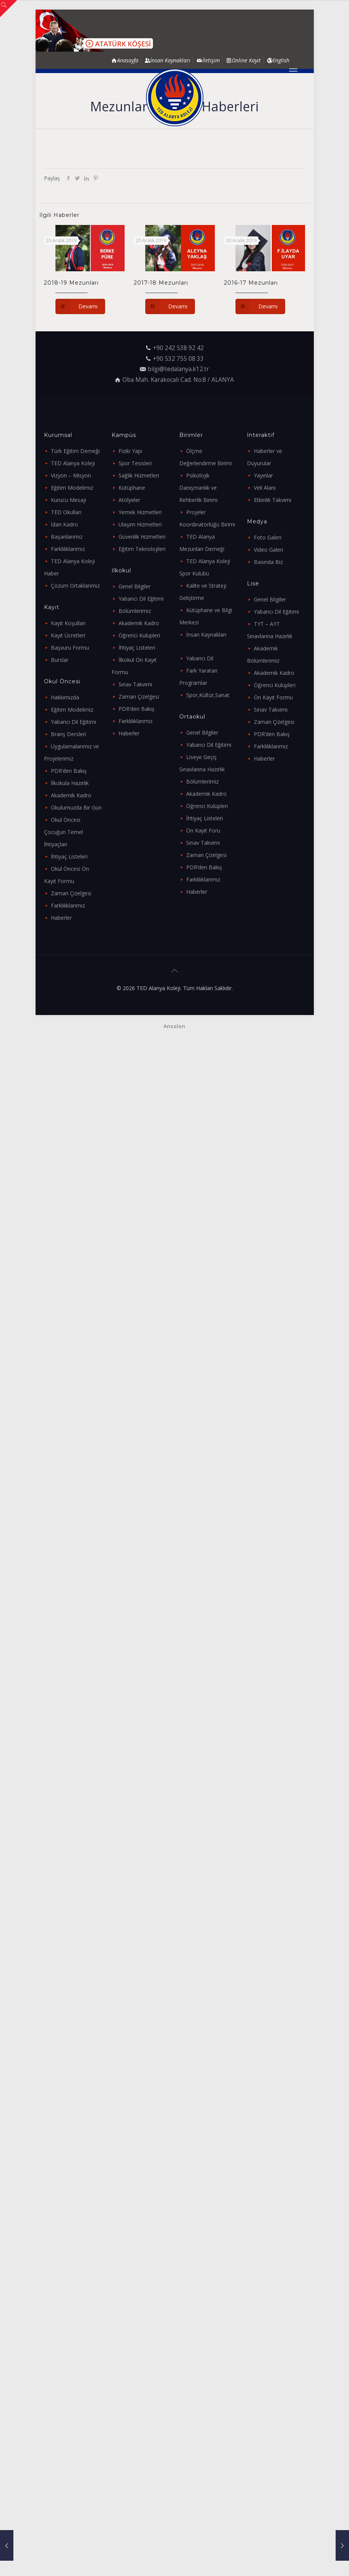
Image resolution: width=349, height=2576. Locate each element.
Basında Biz (268, 561)
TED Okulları (66, 512)
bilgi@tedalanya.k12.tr (178, 369)
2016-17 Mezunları (251, 282)
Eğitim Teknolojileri (142, 548)
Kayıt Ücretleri (68, 635)
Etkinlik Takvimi (272, 499)
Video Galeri (268, 549)
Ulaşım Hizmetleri (140, 524)
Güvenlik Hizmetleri (142, 536)
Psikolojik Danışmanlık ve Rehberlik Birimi (198, 487)
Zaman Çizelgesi (71, 893)
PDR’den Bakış (69, 770)
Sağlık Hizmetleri (138, 475)
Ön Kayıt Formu (273, 697)
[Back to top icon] (175, 971)
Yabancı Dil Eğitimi (73, 721)
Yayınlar (263, 475)
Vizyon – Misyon (71, 475)
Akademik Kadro (71, 795)
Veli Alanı (265, 487)
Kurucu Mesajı (68, 499)
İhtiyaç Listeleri (69, 856)
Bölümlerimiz (134, 610)
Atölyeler (129, 499)
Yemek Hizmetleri (140, 512)
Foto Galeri (267, 537)
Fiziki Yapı (130, 451)
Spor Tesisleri (135, 463)
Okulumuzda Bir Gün (76, 807)
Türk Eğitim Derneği (75, 451)
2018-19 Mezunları (71, 282)
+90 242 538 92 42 (178, 348)
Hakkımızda (65, 697)
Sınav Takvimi (135, 684)
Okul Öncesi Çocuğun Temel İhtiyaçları (63, 832)
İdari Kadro (64, 524)
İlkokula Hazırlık (70, 783)
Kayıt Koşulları (68, 623)
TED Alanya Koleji (73, 463)
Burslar (59, 659)
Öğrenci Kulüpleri (139, 635)
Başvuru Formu (70, 647)
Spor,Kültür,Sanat (207, 695)
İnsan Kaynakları (206, 634)
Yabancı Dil (199, 658)
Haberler (61, 917)
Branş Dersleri (68, 734)
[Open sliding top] (8, 8)
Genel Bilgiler (134, 586)
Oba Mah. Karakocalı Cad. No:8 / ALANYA (178, 380)
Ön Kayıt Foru (203, 830)
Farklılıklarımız (68, 548)
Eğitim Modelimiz (72, 487)
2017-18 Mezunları (161, 282)
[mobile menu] (293, 70)
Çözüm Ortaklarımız (75, 585)
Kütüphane (131, 487)
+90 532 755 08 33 (178, 359)
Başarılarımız (67, 536)
